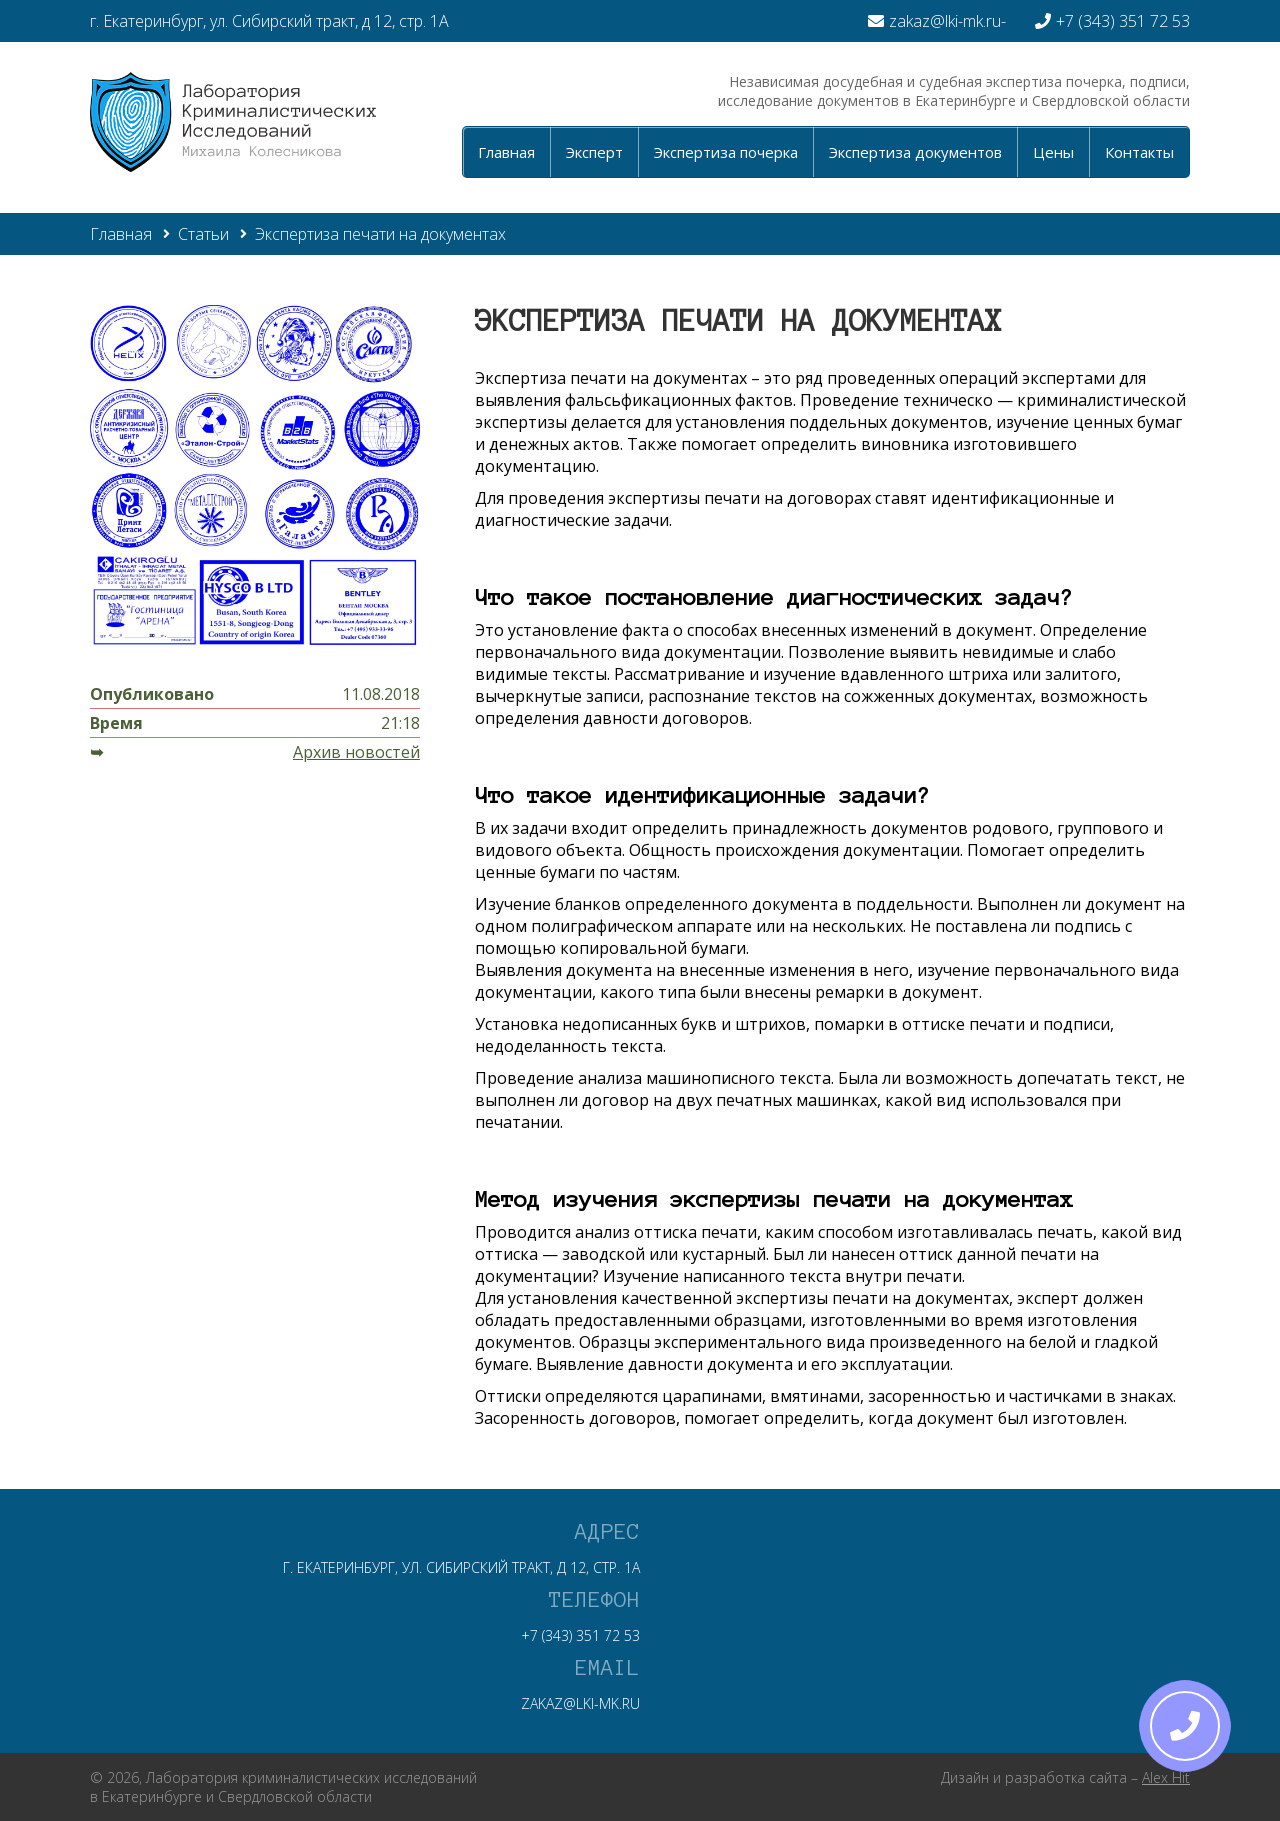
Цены (1053, 152)
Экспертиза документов (915, 152)
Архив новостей (356, 752)
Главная (506, 152)
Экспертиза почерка (726, 152)
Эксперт (594, 152)
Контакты (1139, 152)
